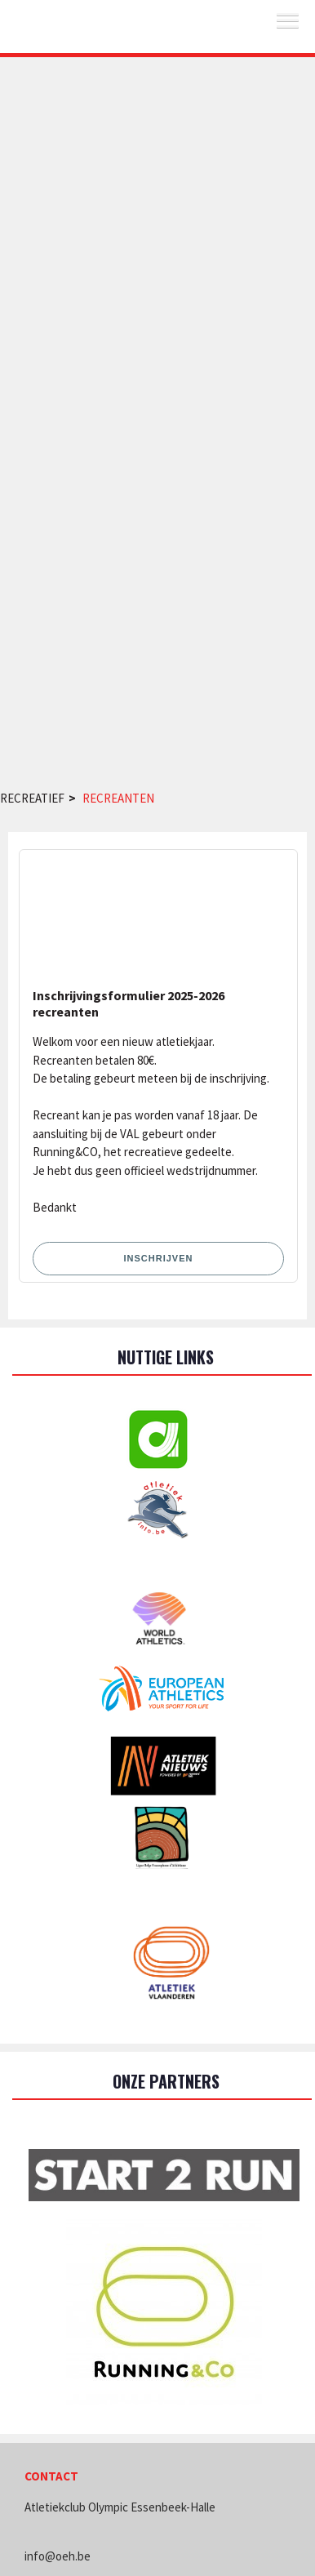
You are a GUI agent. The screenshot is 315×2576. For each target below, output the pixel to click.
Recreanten (118, 798)
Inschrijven (158, 1258)
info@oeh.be (57, 2556)
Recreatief (32, 798)
